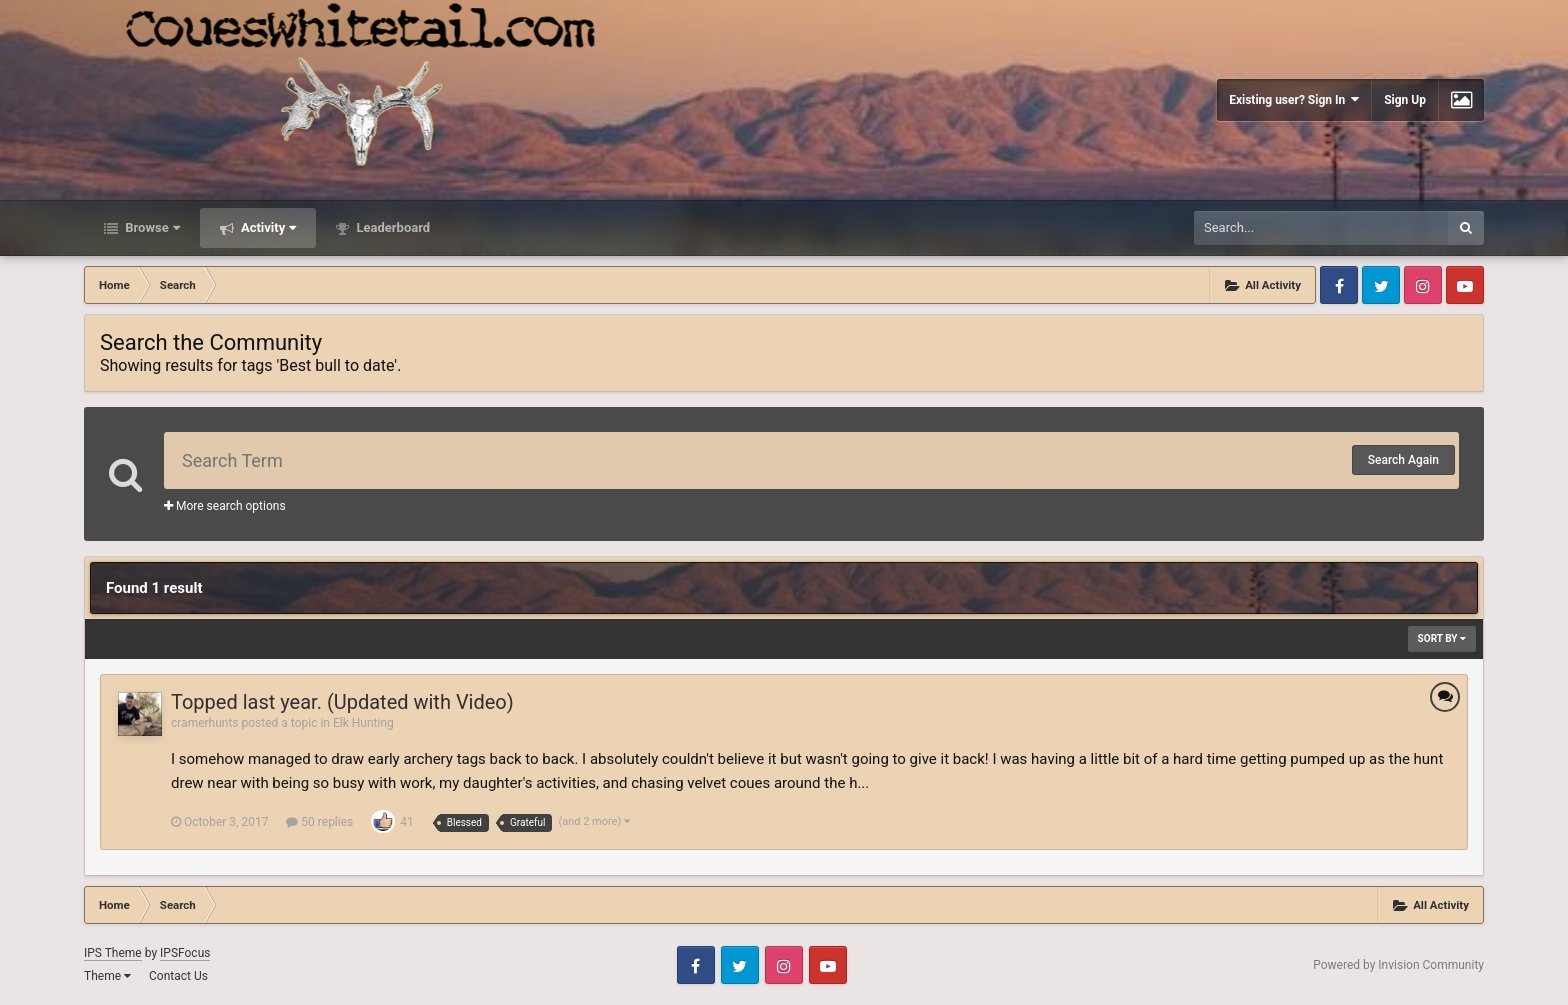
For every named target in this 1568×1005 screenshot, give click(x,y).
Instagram (1423, 285)
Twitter (1381, 285)
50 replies (319, 822)
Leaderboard (391, 227)
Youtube (1465, 285)
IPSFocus (185, 953)
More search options (225, 506)
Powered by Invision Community (1398, 965)
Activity (267, 227)
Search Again (1403, 460)
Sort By (1442, 638)
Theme (107, 976)
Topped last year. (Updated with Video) (342, 702)
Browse (151, 227)
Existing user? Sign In (1294, 99)
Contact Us (178, 976)
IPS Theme (113, 953)
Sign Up (1405, 100)
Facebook (1339, 285)
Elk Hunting (363, 723)
